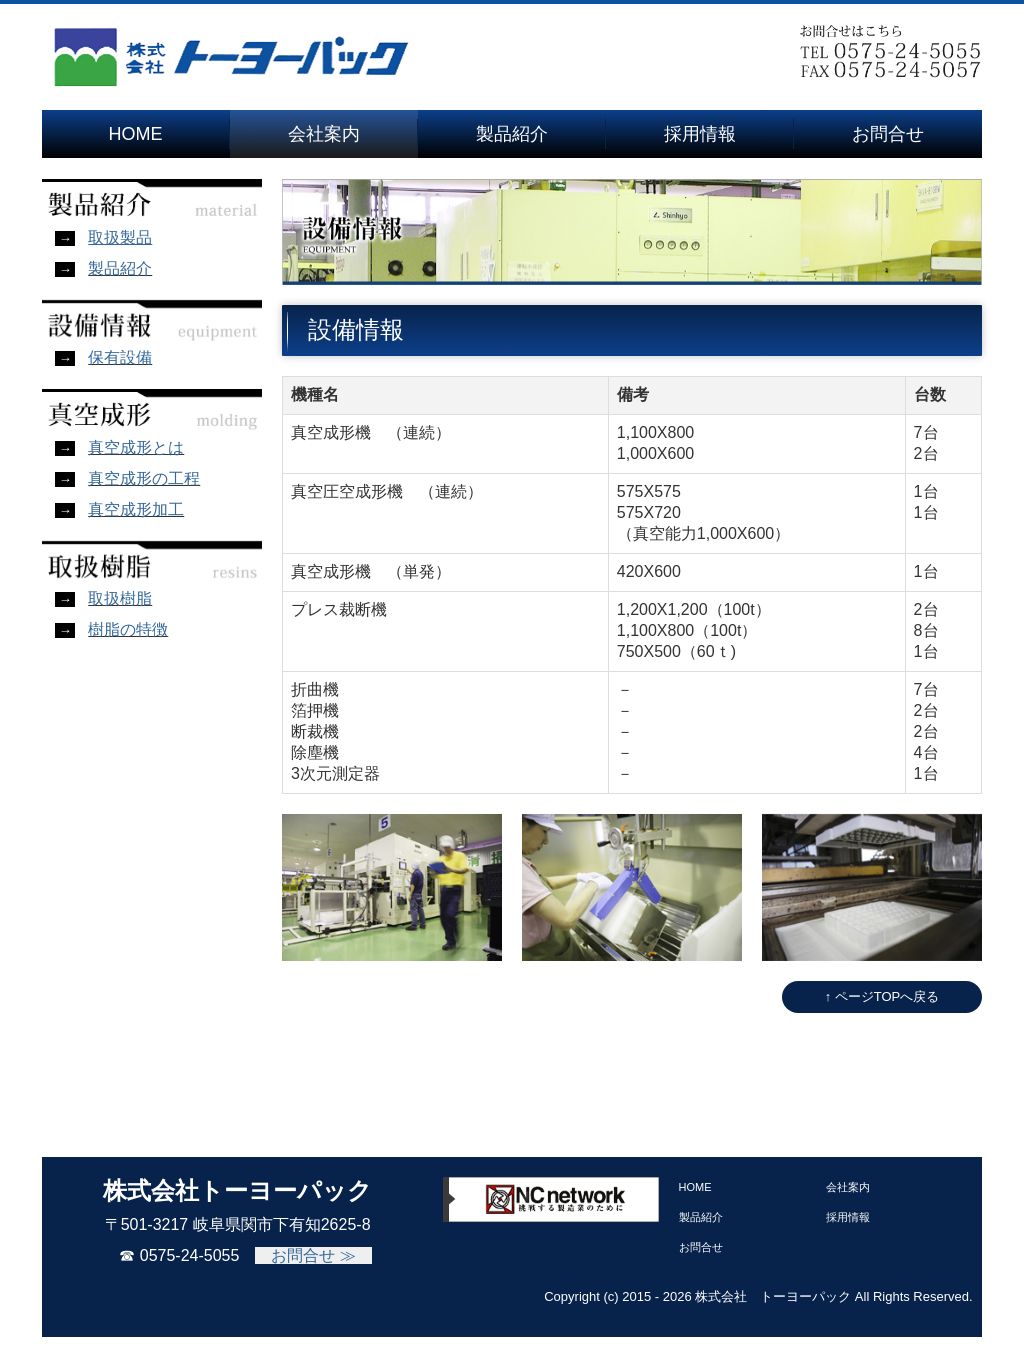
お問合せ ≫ (313, 1255)
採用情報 (700, 134)
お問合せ (888, 134)
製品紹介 (512, 134)
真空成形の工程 (144, 478)
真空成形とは (136, 447)
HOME (136, 134)
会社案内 (324, 134)
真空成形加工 (136, 509)
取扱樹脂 (120, 598)
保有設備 (120, 357)
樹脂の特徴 (128, 629)
